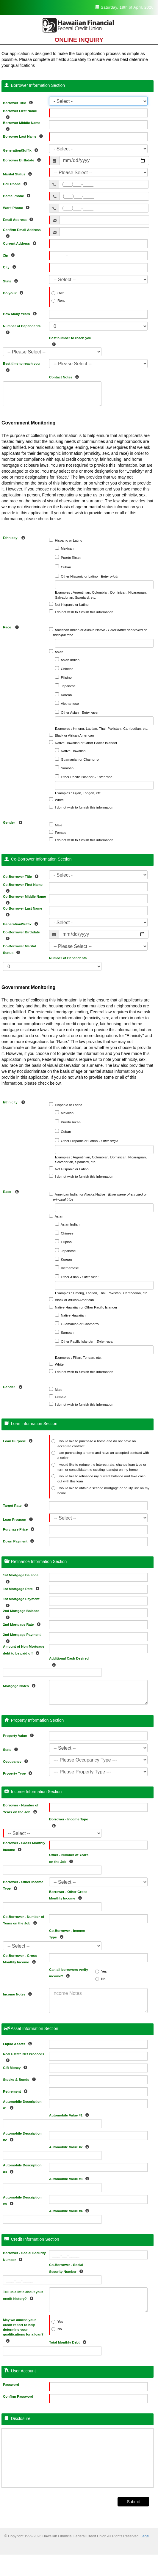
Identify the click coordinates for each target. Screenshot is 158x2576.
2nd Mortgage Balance (21, 1614)
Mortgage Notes (20, 1685)
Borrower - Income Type (68, 1822)
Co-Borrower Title (22, 875)
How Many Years (21, 313)
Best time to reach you (21, 367)
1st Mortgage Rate (22, 1588)
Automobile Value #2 (70, 2146)
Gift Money (16, 2066)
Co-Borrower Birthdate (21, 935)
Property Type (19, 1772)
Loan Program (19, 1518)
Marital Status (19, 173)
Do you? (14, 292)
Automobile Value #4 (70, 2210)
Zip (10, 254)
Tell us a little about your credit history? (23, 2295)
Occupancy (17, 1760)
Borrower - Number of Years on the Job (21, 1808)
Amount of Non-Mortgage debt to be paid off (23, 1650)
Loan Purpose (19, 1440)
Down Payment (20, 1540)
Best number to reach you (70, 341)
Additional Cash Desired (69, 1661)
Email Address (19, 218)
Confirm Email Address (22, 233)
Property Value (20, 1734)
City (11, 266)
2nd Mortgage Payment (22, 1638)
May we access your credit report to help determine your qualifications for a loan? (23, 2330)
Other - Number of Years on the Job (68, 1858)
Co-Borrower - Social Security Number (67, 2268)
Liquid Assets (19, 2043)
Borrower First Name (20, 114)
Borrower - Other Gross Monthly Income (68, 1895)
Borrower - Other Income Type (23, 1885)
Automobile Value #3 (70, 2178)
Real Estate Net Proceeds (23, 2057)
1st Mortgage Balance (20, 1578)
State (12, 280)
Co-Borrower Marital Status (19, 949)
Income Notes (19, 1993)
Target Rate (17, 1504)
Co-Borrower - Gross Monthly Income (21, 1959)
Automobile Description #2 (22, 2137)
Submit (133, 2501)
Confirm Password (18, 2396)
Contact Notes (65, 376)
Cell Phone (16, 183)
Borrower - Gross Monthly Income (24, 1846)
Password (11, 2384)
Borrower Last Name (24, 135)
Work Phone (17, 207)
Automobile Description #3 (22, 2168)
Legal (144, 2536)
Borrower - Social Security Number (24, 2256)
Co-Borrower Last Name (22, 911)
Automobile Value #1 (70, 2114)
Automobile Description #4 (22, 2201)
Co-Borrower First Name (23, 888)
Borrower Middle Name (21, 126)
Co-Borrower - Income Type (67, 1934)
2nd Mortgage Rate (23, 1623)
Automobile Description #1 (22, 2105)
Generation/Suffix (22, 149)
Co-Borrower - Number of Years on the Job (23, 1920)
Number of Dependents (22, 329)
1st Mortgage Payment (21, 1602)
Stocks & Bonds (21, 2078)
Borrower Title (19, 102)
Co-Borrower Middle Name (24, 900)
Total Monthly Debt (69, 2341)
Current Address (21, 242)
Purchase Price (20, 1528)
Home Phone (18, 195)
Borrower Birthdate (23, 159)
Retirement (16, 2090)
